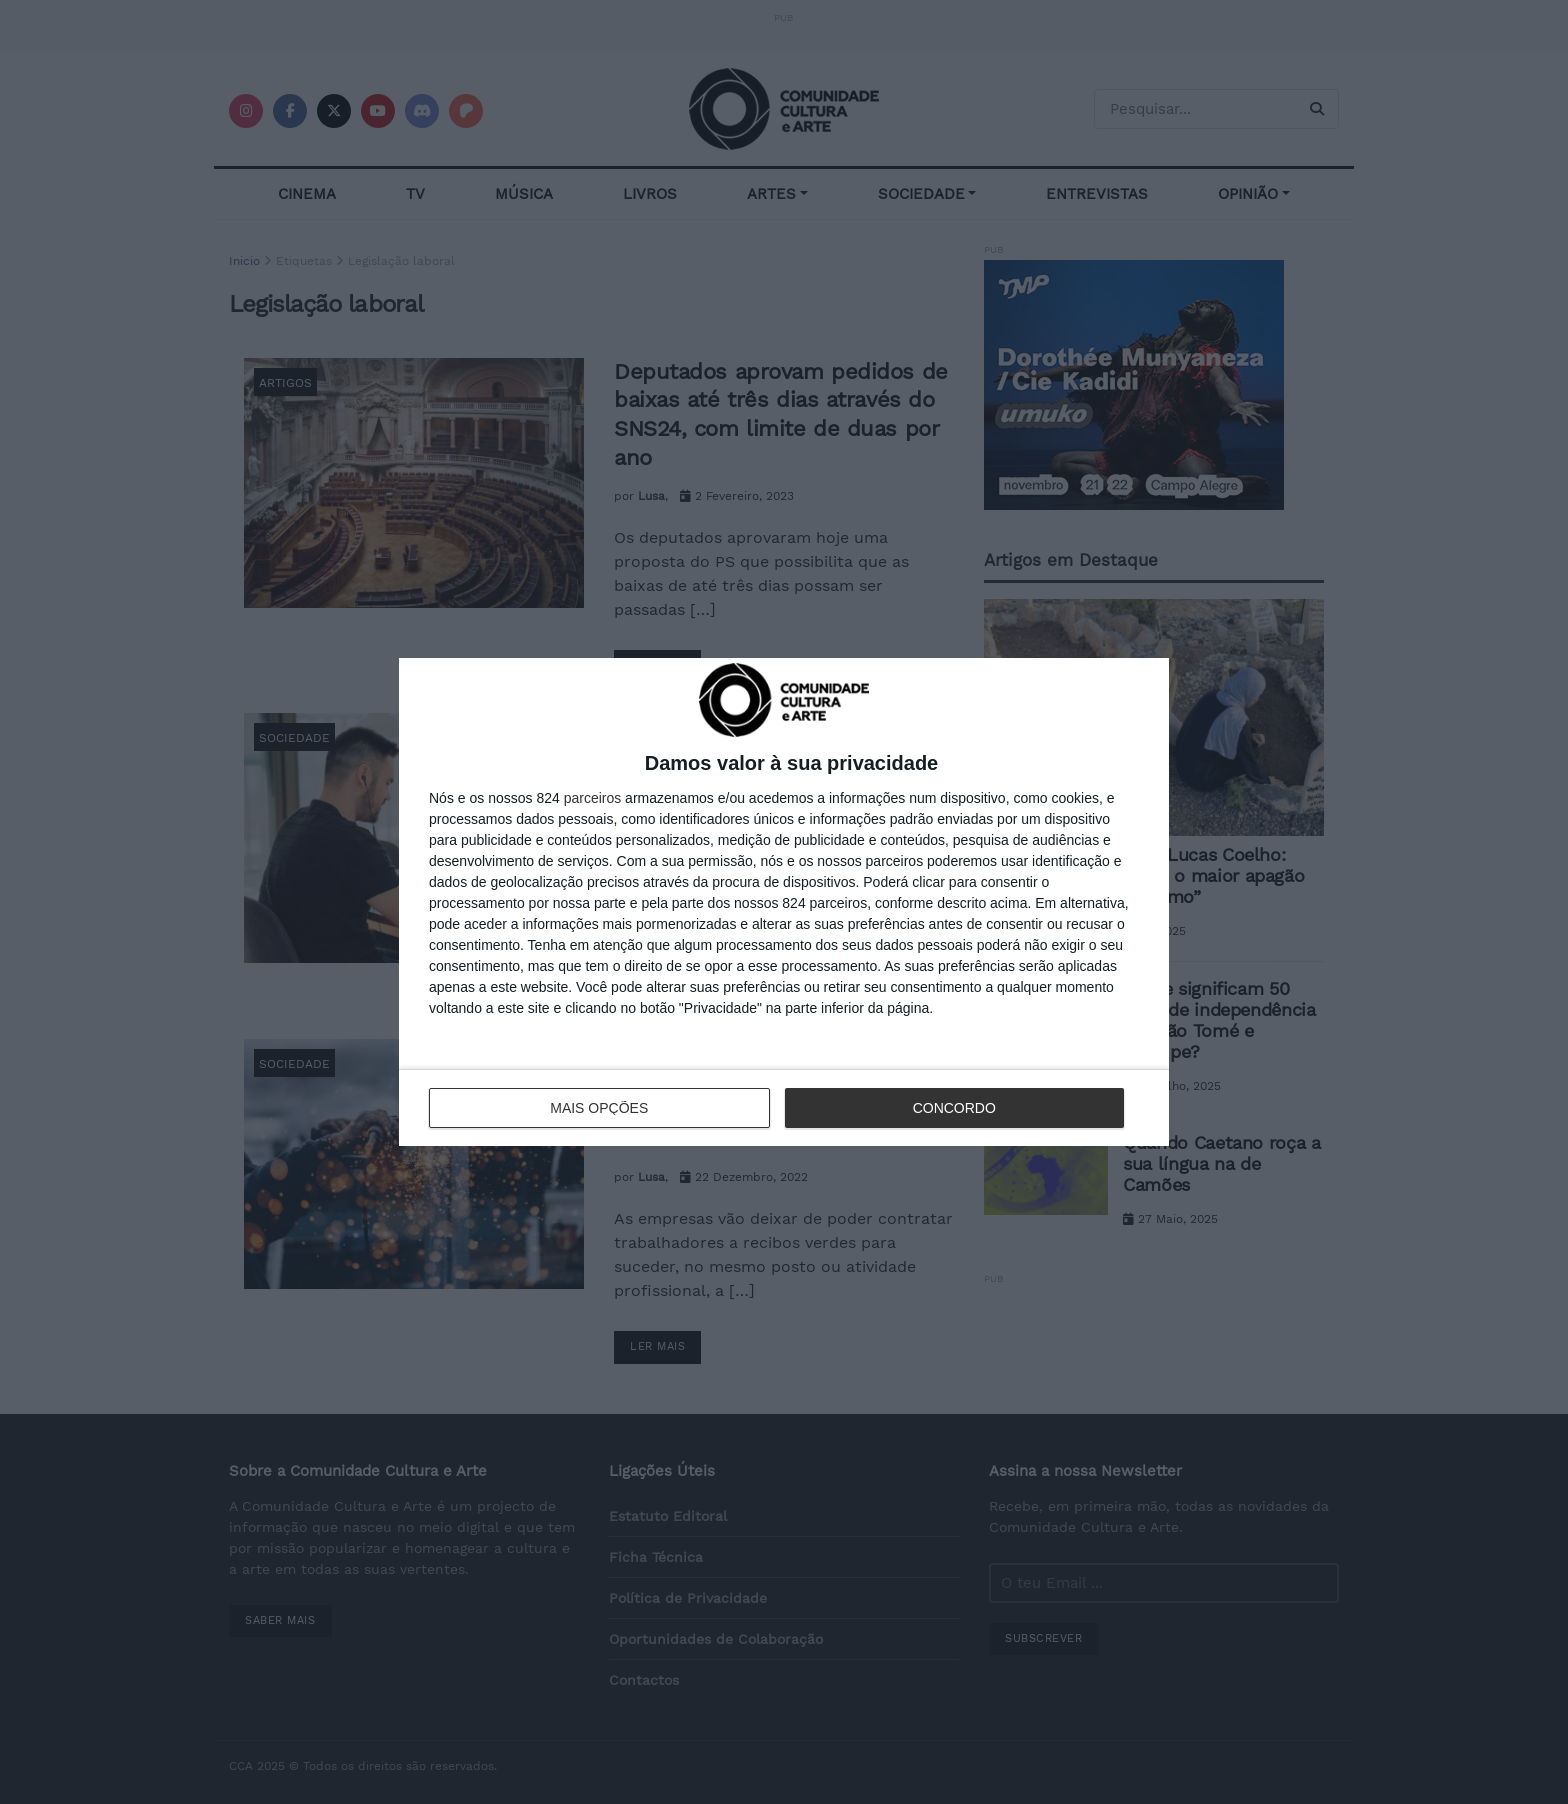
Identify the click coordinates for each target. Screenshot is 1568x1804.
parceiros (593, 798)
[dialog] (784, 901)
